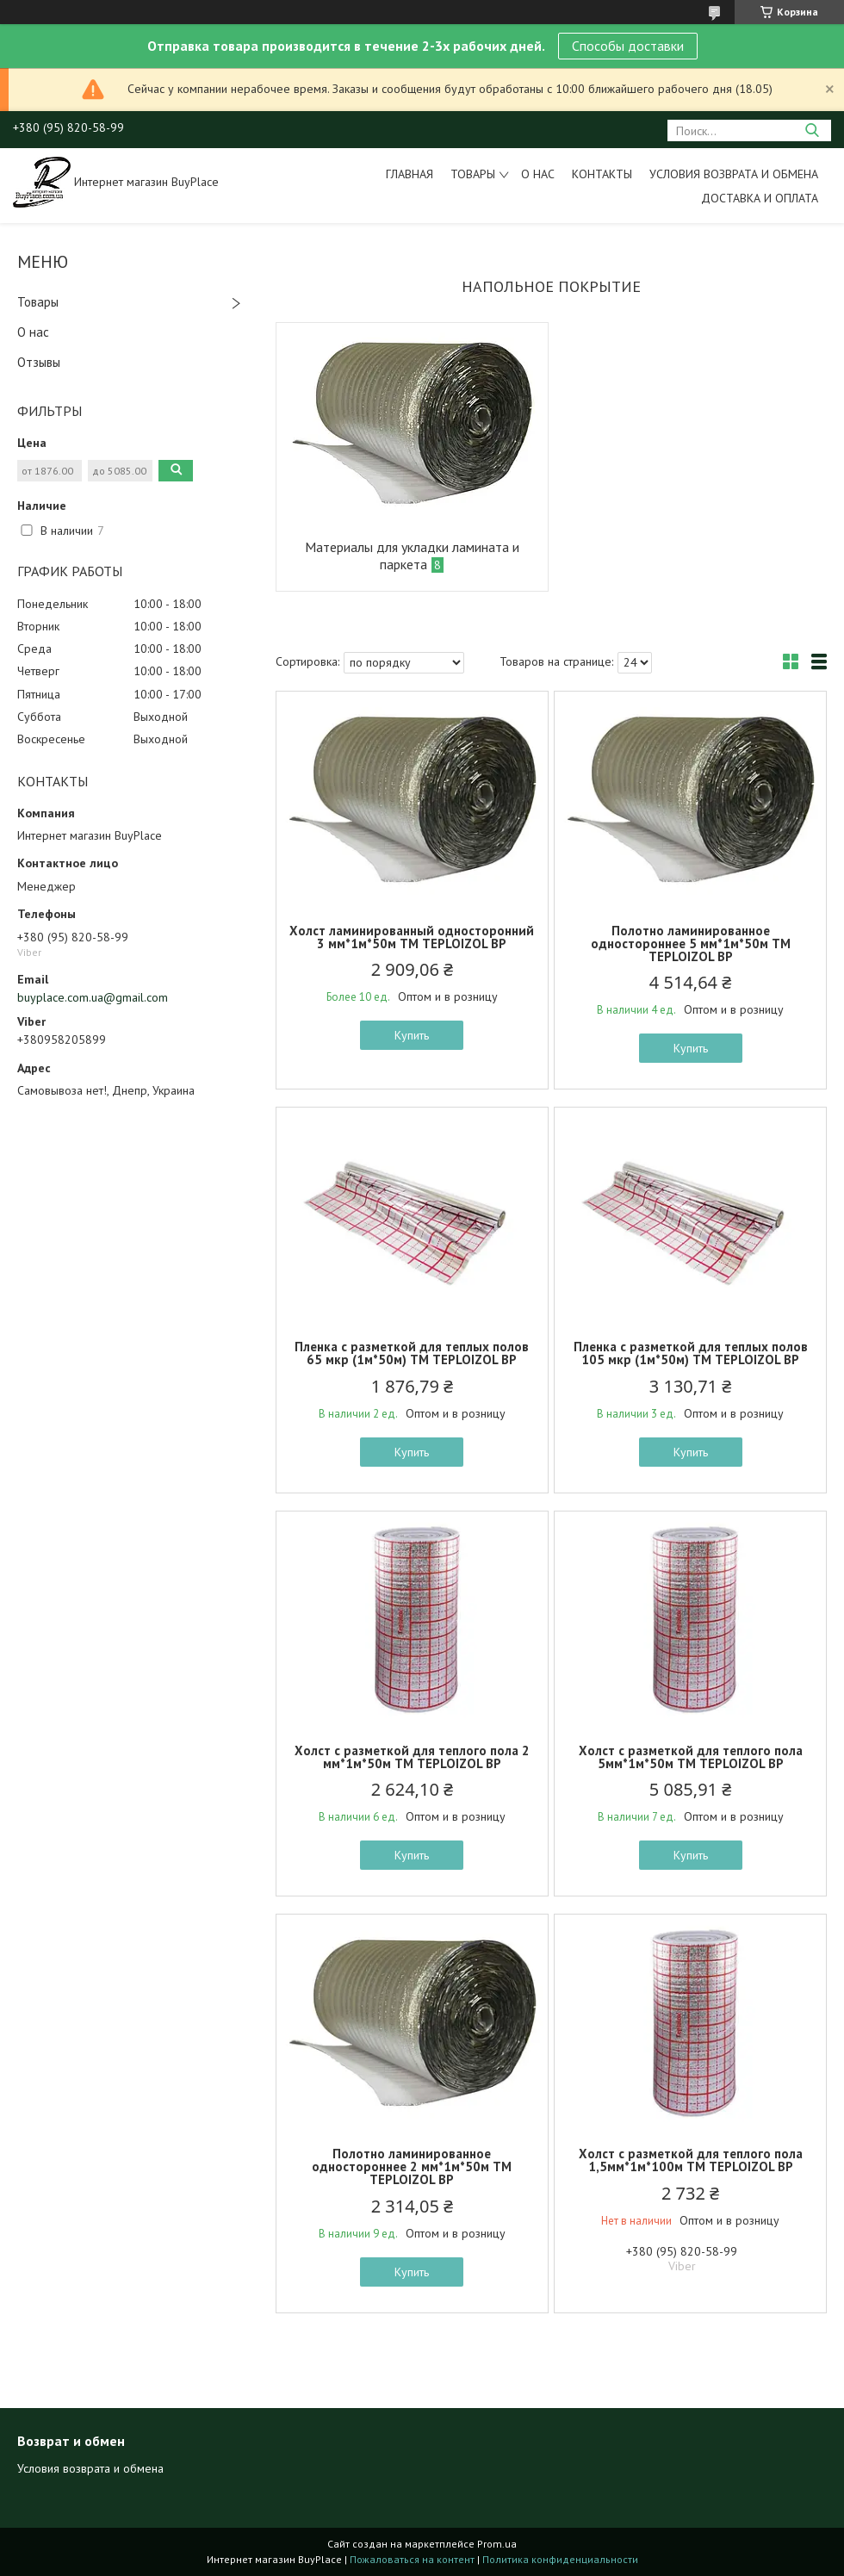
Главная (409, 174)
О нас (538, 174)
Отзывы (38, 362)
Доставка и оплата (759, 198)
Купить (411, 1035)
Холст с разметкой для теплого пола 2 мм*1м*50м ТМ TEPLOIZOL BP (412, 1757)
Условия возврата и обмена (733, 174)
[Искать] (811, 130)
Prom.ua (497, 2543)
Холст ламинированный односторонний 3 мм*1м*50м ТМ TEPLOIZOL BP (411, 937)
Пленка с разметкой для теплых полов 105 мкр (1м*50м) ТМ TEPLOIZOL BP (691, 1353)
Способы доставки (628, 45)
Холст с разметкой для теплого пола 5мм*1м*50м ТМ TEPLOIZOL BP (691, 1757)
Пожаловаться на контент (412, 2559)
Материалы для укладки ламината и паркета (412, 556)
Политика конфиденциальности (560, 2559)
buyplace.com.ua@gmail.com (92, 997)
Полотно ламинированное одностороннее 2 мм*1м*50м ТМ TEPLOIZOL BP (412, 2166)
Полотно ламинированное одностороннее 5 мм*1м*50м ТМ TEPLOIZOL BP (691, 943)
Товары (472, 174)
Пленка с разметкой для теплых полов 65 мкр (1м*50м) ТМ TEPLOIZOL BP (412, 1353)
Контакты (602, 174)
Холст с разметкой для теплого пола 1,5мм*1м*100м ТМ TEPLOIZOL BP (691, 2160)
